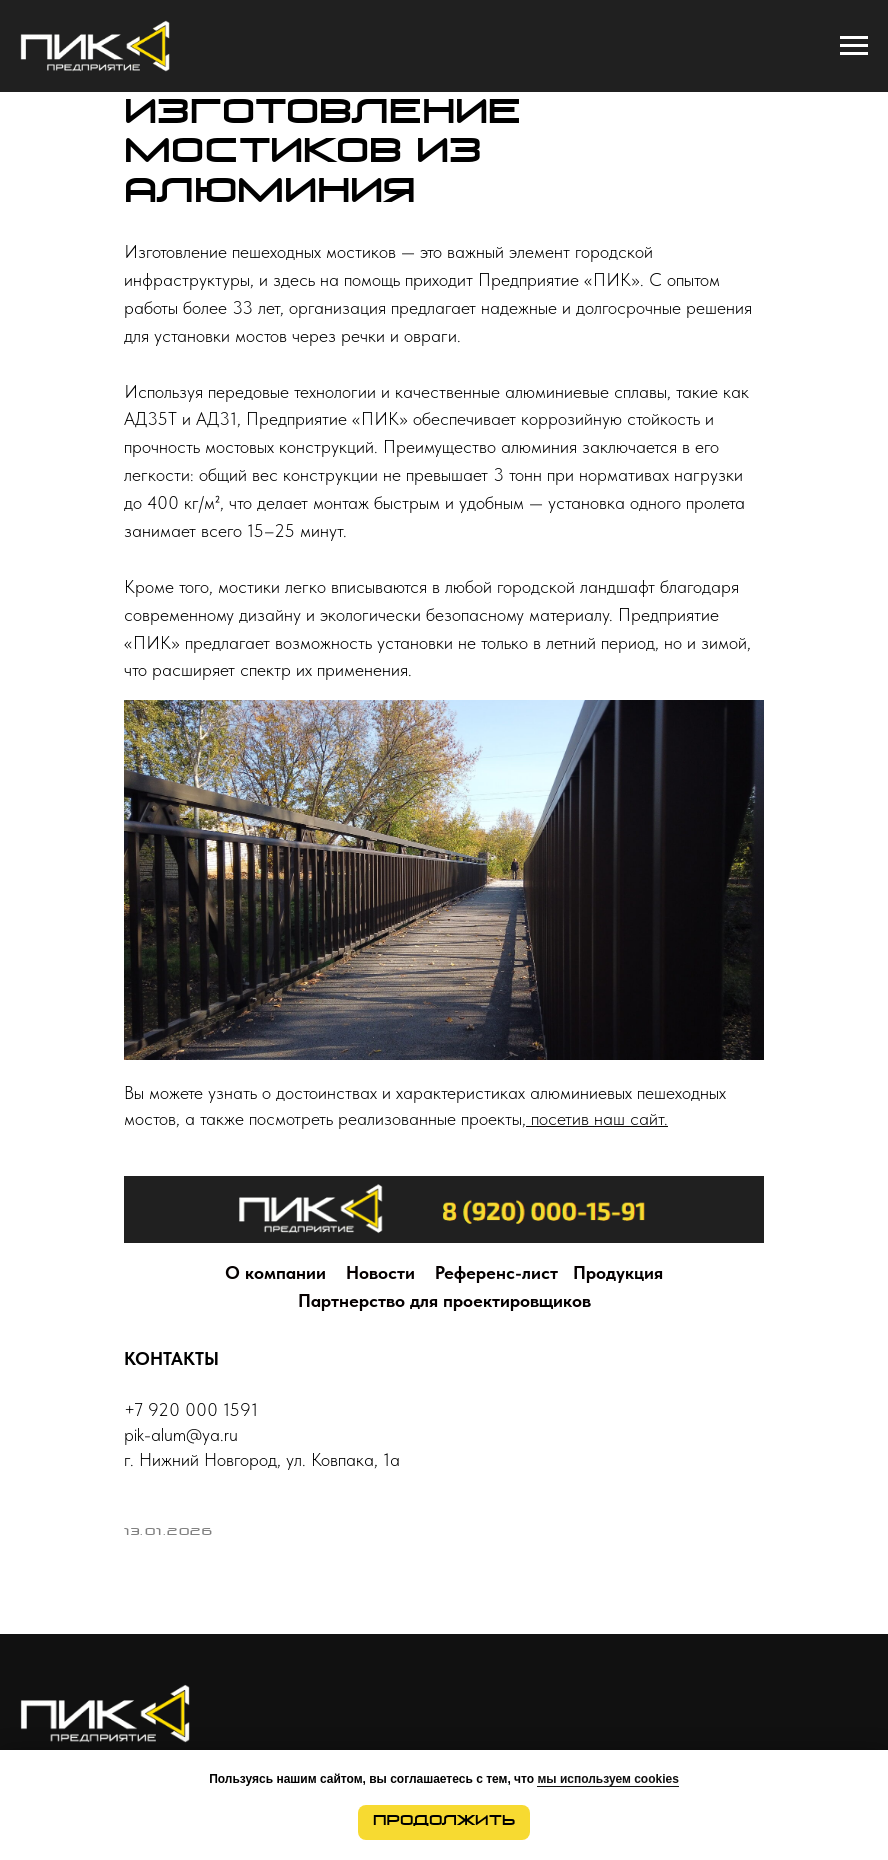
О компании (275, 1272)
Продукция (618, 1272)
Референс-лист (496, 1272)
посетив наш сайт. (597, 1118)
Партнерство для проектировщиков (444, 1300)
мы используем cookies (607, 1779)
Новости (380, 1272)
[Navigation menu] (854, 46)
